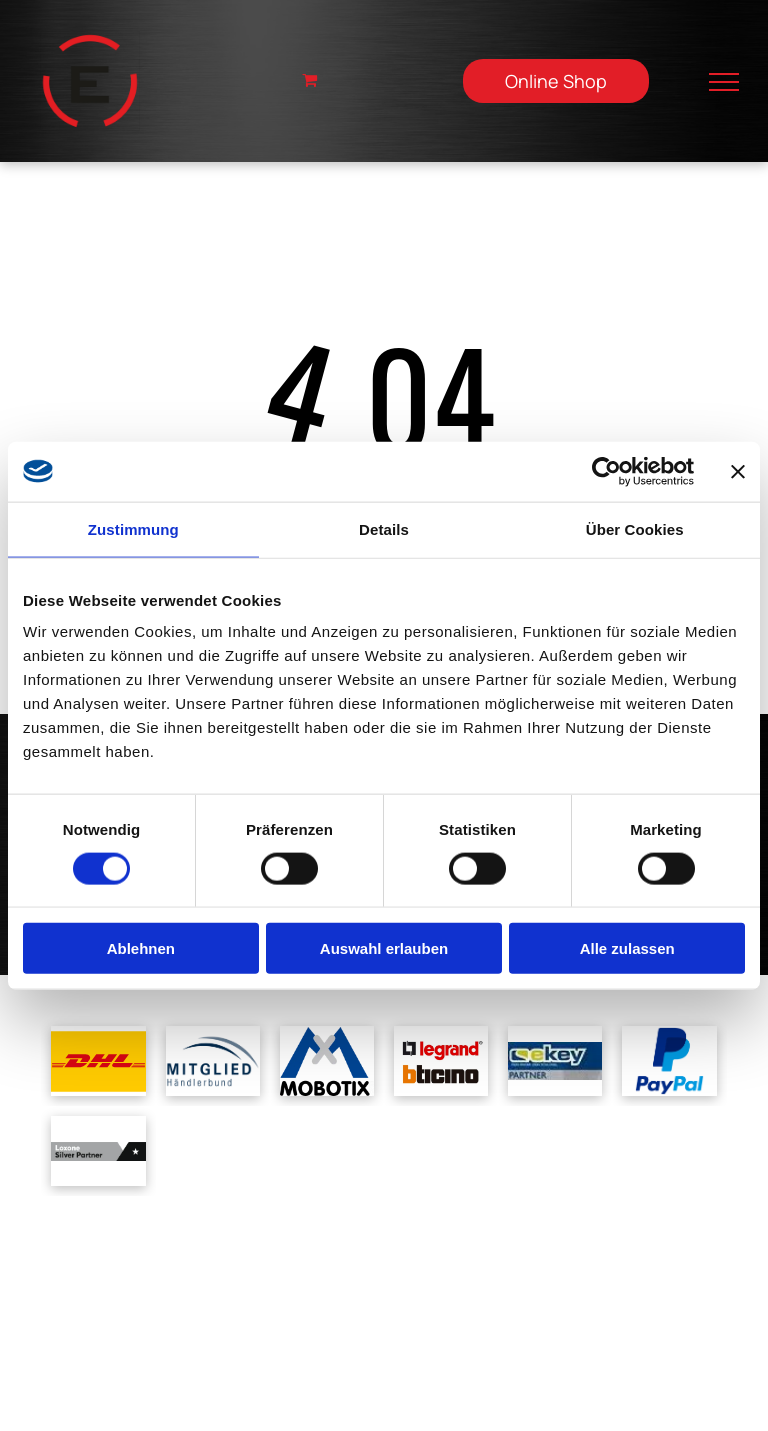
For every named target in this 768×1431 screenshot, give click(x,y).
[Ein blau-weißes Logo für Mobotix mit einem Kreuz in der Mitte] (327, 1061)
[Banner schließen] (738, 471)
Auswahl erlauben (384, 948)
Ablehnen (141, 948)
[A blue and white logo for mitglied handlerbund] (213, 1061)
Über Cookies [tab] (635, 528)
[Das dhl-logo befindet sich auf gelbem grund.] (98, 1061)
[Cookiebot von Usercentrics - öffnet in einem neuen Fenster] (606, 471)
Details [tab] (384, 528)
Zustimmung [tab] (133, 528)
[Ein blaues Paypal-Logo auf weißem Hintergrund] (669, 1061)
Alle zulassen (627, 948)
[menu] (724, 82)
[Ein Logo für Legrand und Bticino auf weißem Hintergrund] (441, 1061)
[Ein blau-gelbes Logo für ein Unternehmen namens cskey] (555, 1061)
